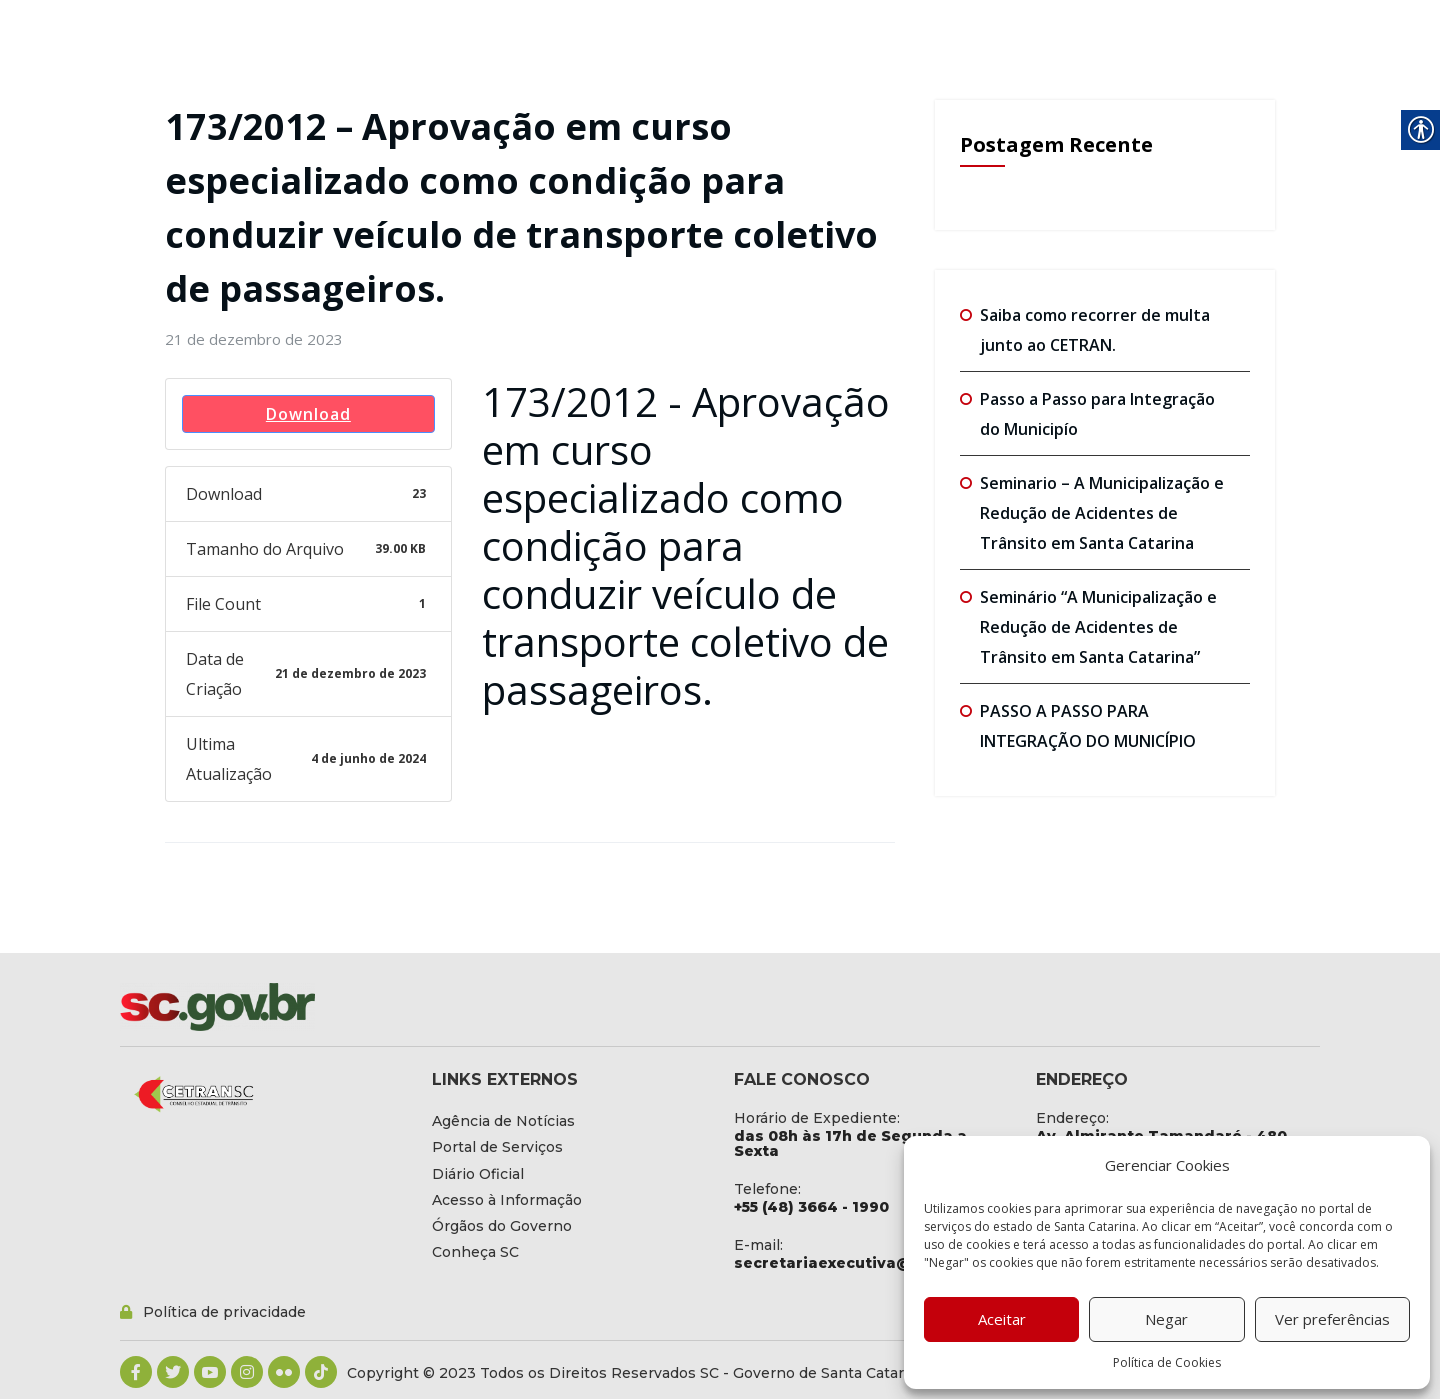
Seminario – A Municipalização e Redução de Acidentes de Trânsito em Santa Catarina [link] (1102, 513)
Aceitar (1002, 1319)
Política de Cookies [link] (1167, 1362)
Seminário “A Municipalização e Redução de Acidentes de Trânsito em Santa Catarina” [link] (1098, 627)
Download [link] (308, 414)
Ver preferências (1332, 1319)
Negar (1166, 1319)
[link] (254, 339)
